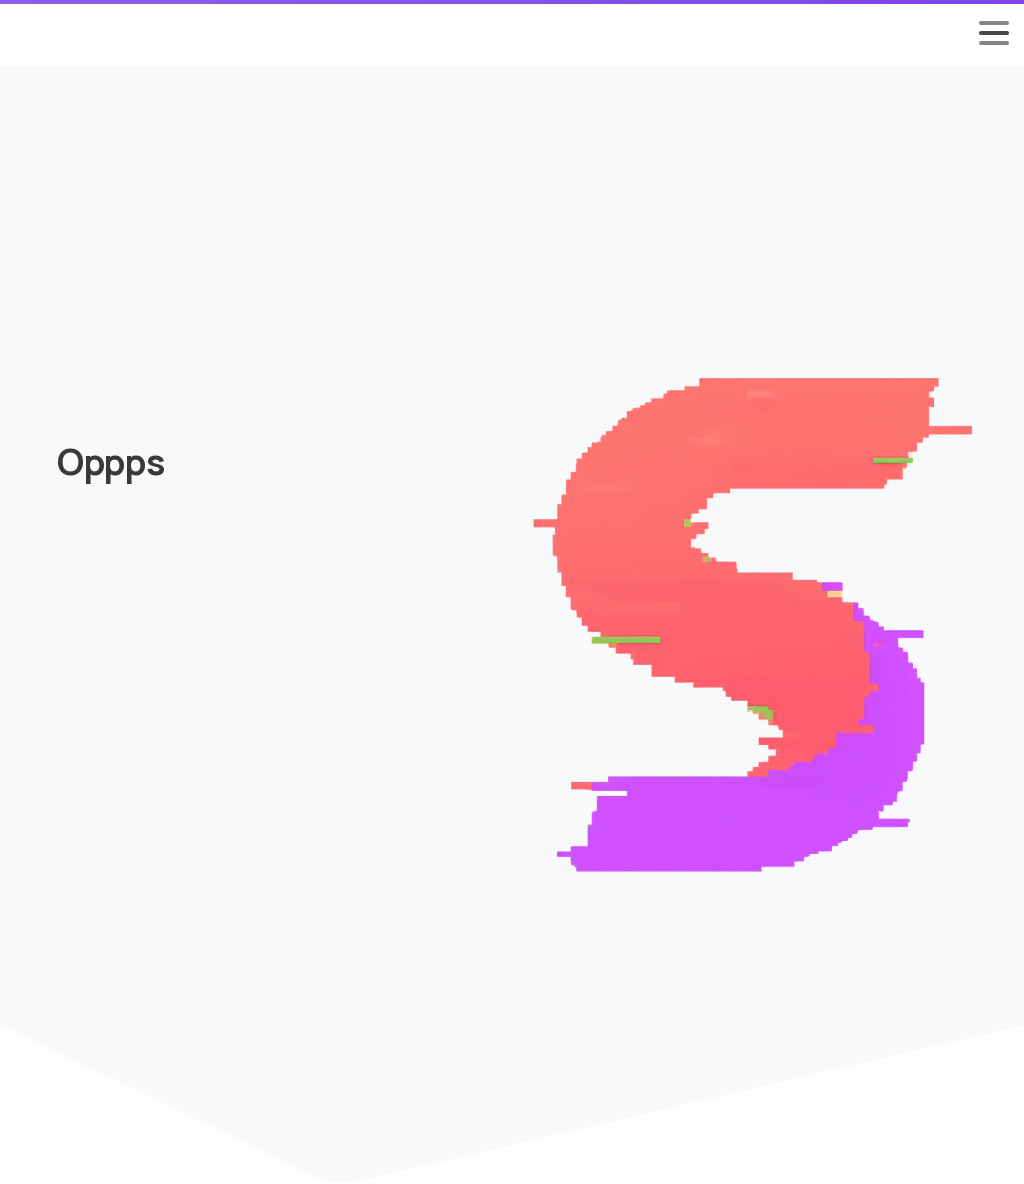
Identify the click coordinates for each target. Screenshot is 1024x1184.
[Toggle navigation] (994, 33)
